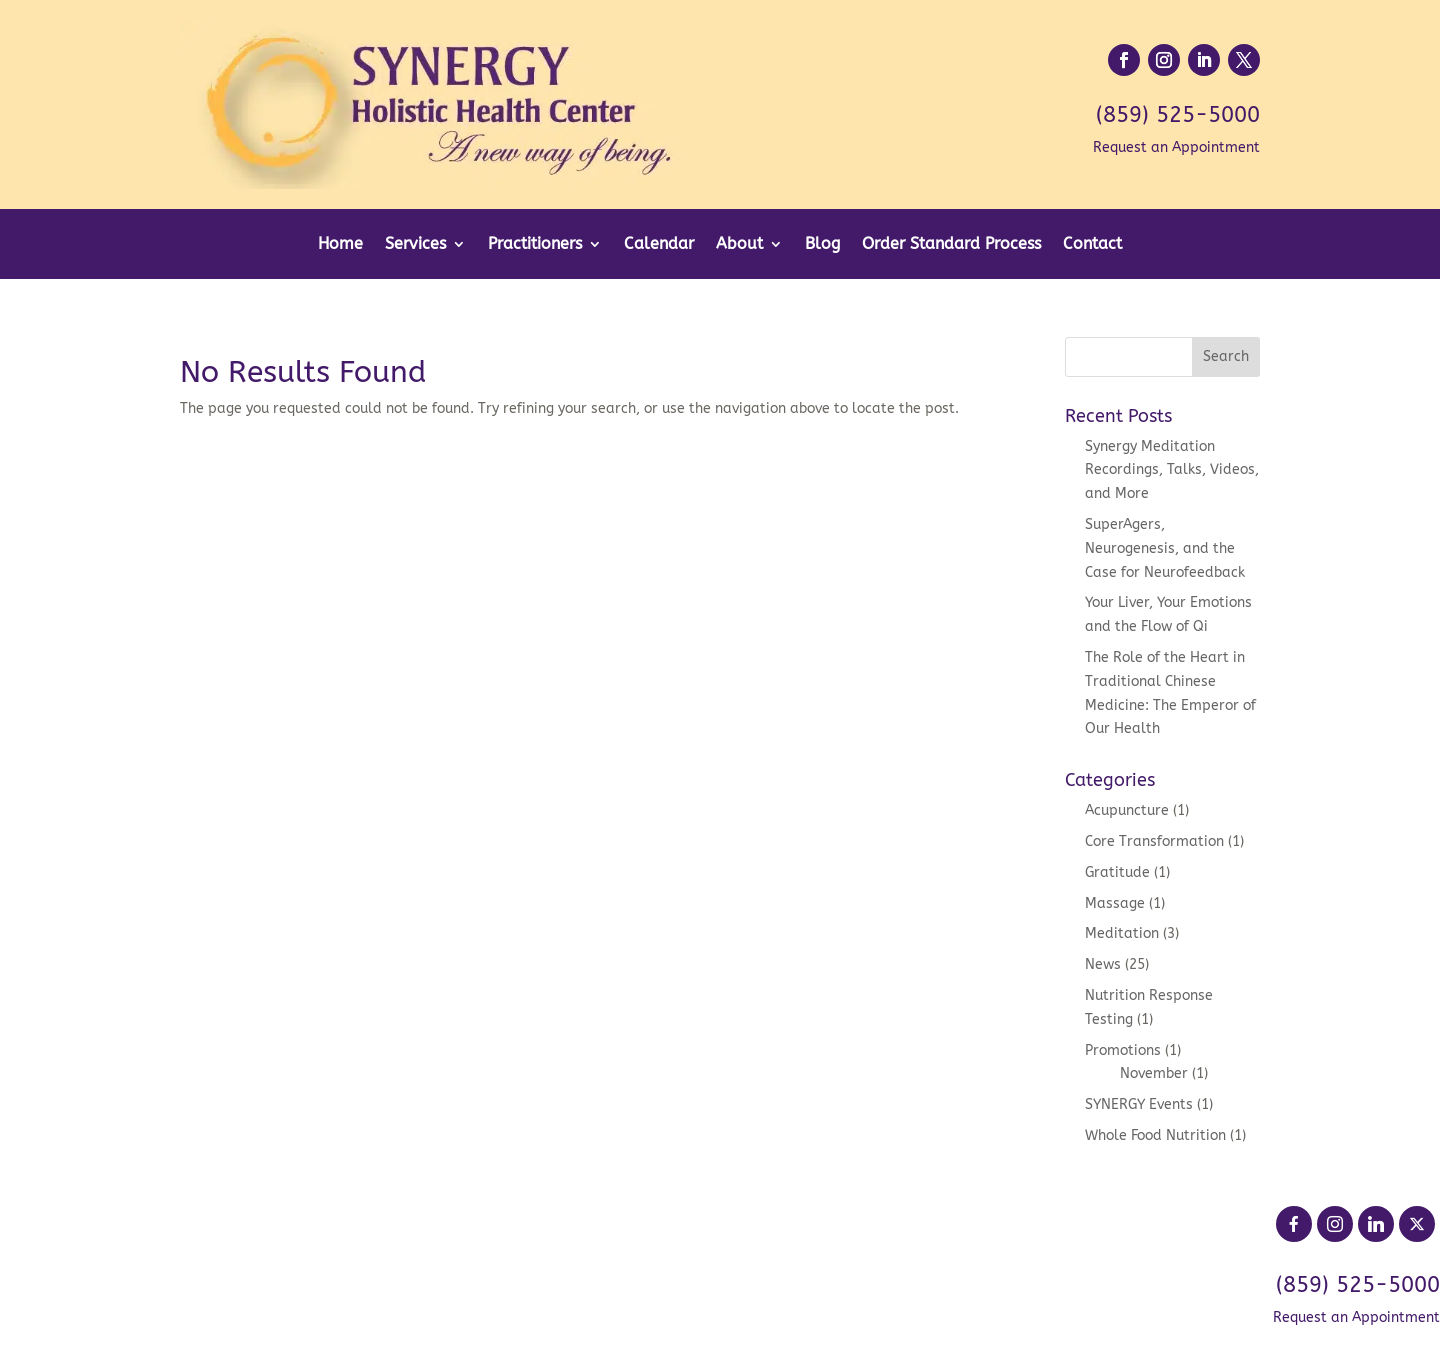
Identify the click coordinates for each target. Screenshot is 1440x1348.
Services (415, 245)
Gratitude (1117, 872)
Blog (822, 245)
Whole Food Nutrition (1155, 1135)
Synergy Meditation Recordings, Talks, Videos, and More (1172, 470)
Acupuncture (1127, 810)
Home (340, 245)
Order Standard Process (951, 245)
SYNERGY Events (1139, 1104)
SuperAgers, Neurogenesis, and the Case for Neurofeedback (1165, 548)
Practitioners (535, 245)
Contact (1092, 245)
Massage (1115, 903)
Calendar (659, 245)
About (739, 245)
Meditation (1122, 933)
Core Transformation (1154, 841)
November (1154, 1073)
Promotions (1123, 1050)
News (1103, 964)
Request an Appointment (1176, 147)
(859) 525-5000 (1178, 115)
